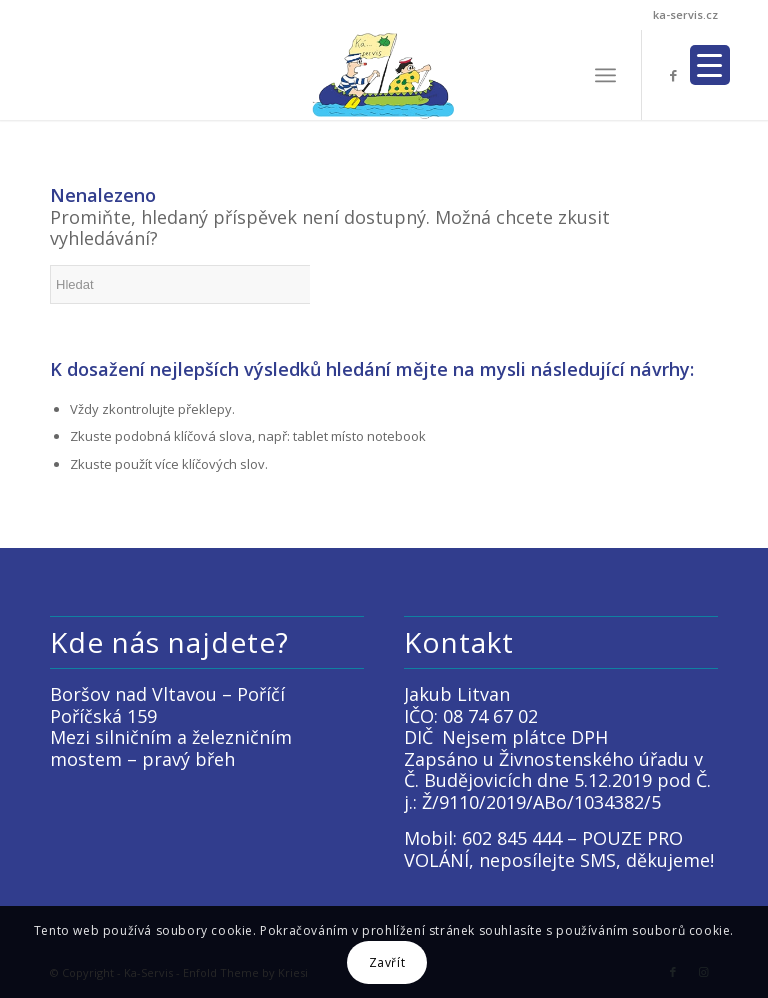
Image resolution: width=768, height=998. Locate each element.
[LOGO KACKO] (384, 75)
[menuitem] (605, 75)
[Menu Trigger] (710, 65)
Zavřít (387, 962)
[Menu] (605, 75)
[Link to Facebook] (673, 75)
